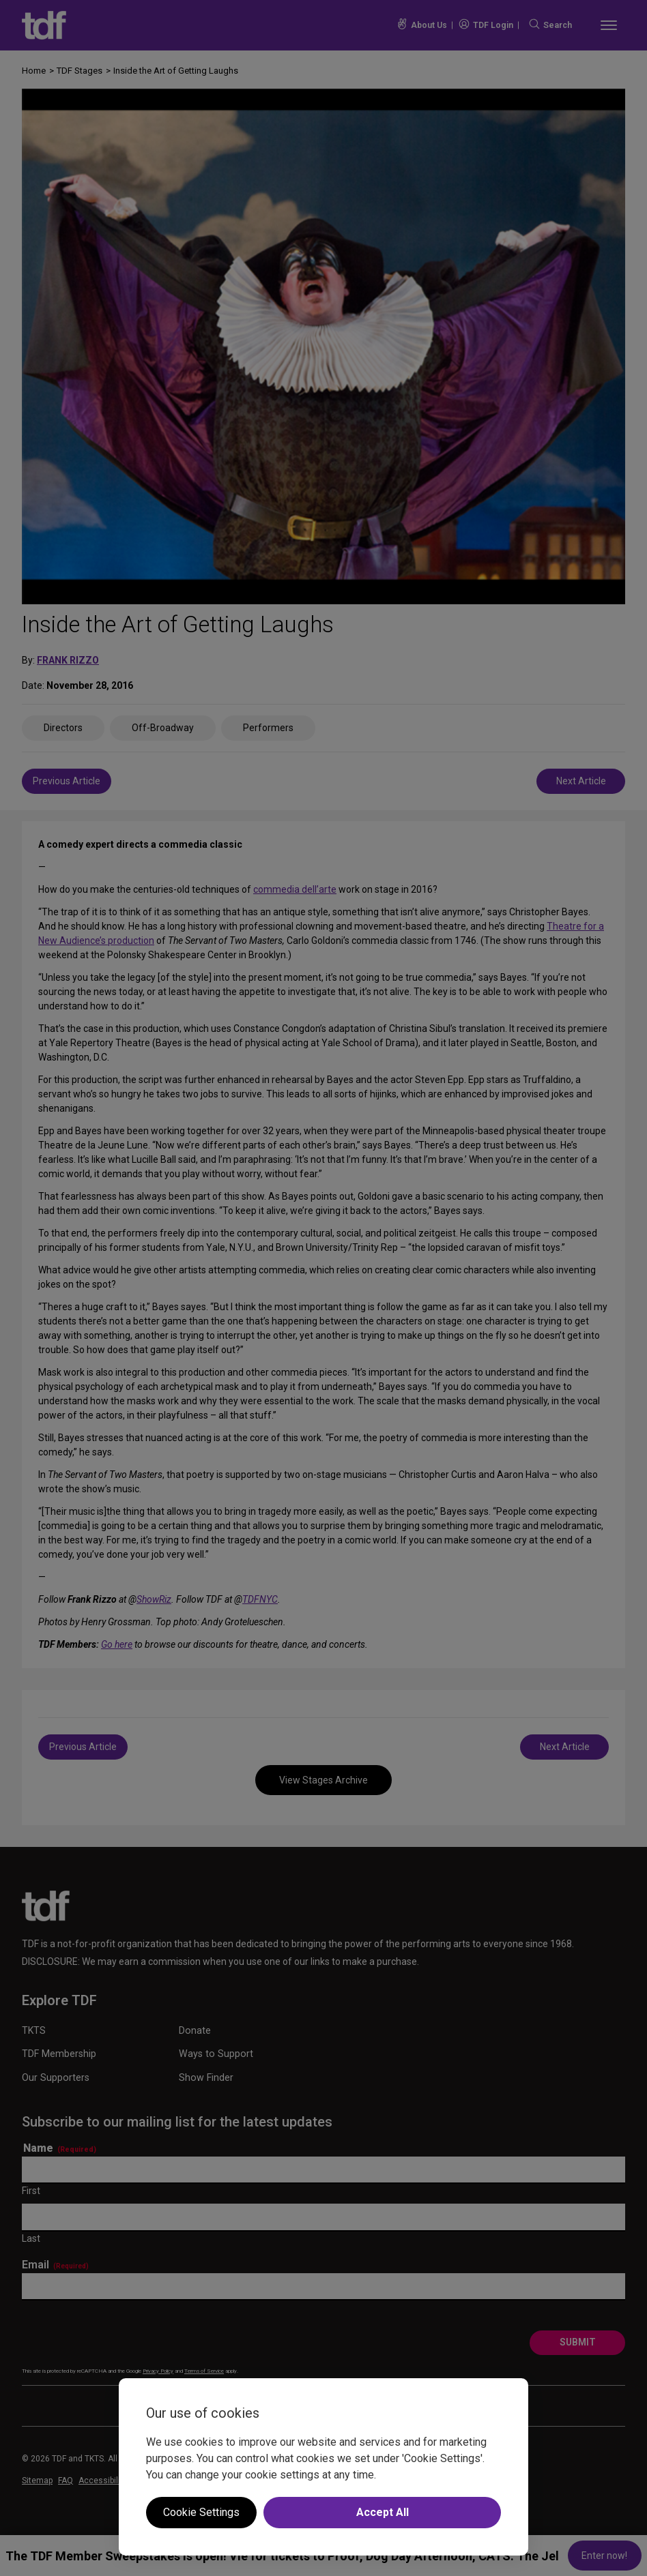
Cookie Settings (201, 2512)
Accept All (382, 2512)
